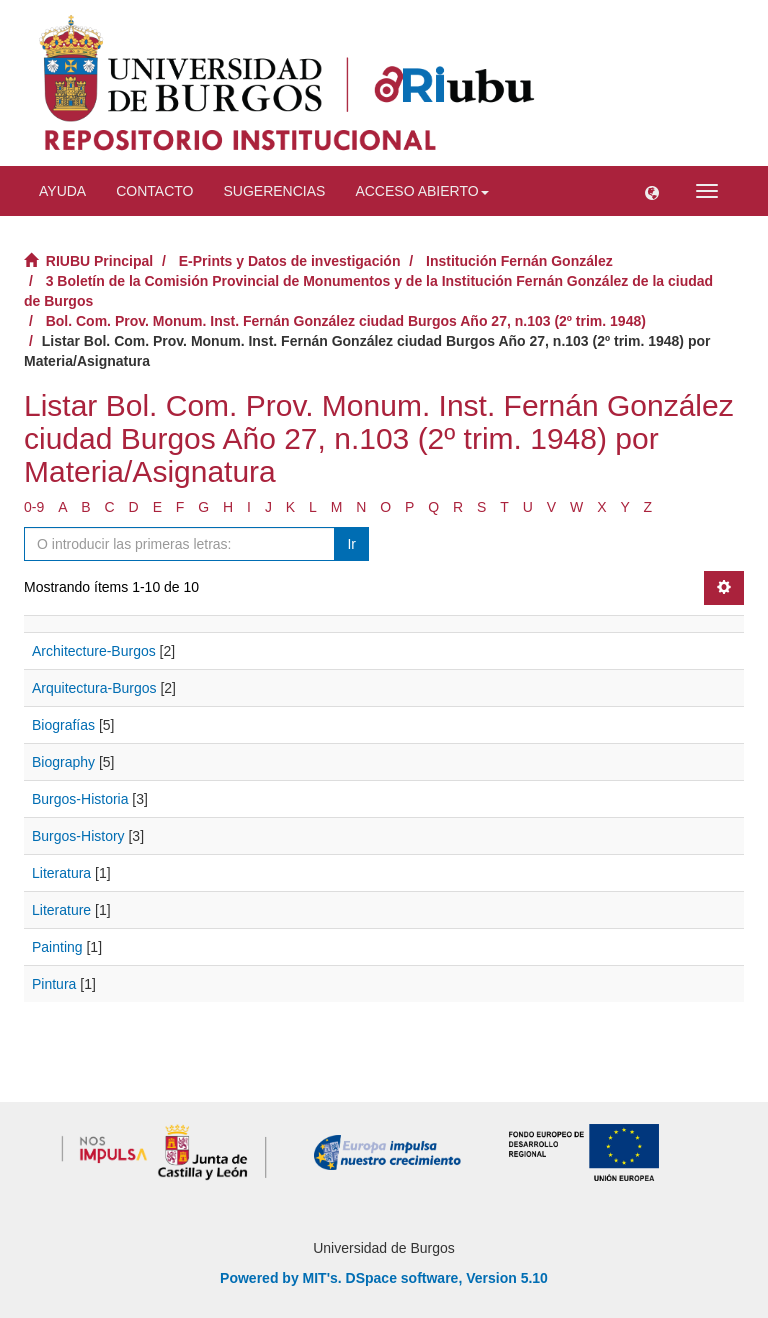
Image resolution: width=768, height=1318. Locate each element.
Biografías (63, 725)
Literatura (61, 873)
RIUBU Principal (99, 261)
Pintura (54, 984)
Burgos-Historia (80, 799)
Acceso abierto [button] (421, 191)
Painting (57, 947)
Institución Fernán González (519, 261)
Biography (63, 762)
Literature (61, 910)
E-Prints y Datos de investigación (290, 261)
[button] (652, 191)
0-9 (34, 507)
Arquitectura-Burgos (94, 688)
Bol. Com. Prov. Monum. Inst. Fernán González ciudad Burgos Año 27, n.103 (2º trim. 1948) (346, 321)
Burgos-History (78, 836)
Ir (351, 544)
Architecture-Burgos (94, 651)
